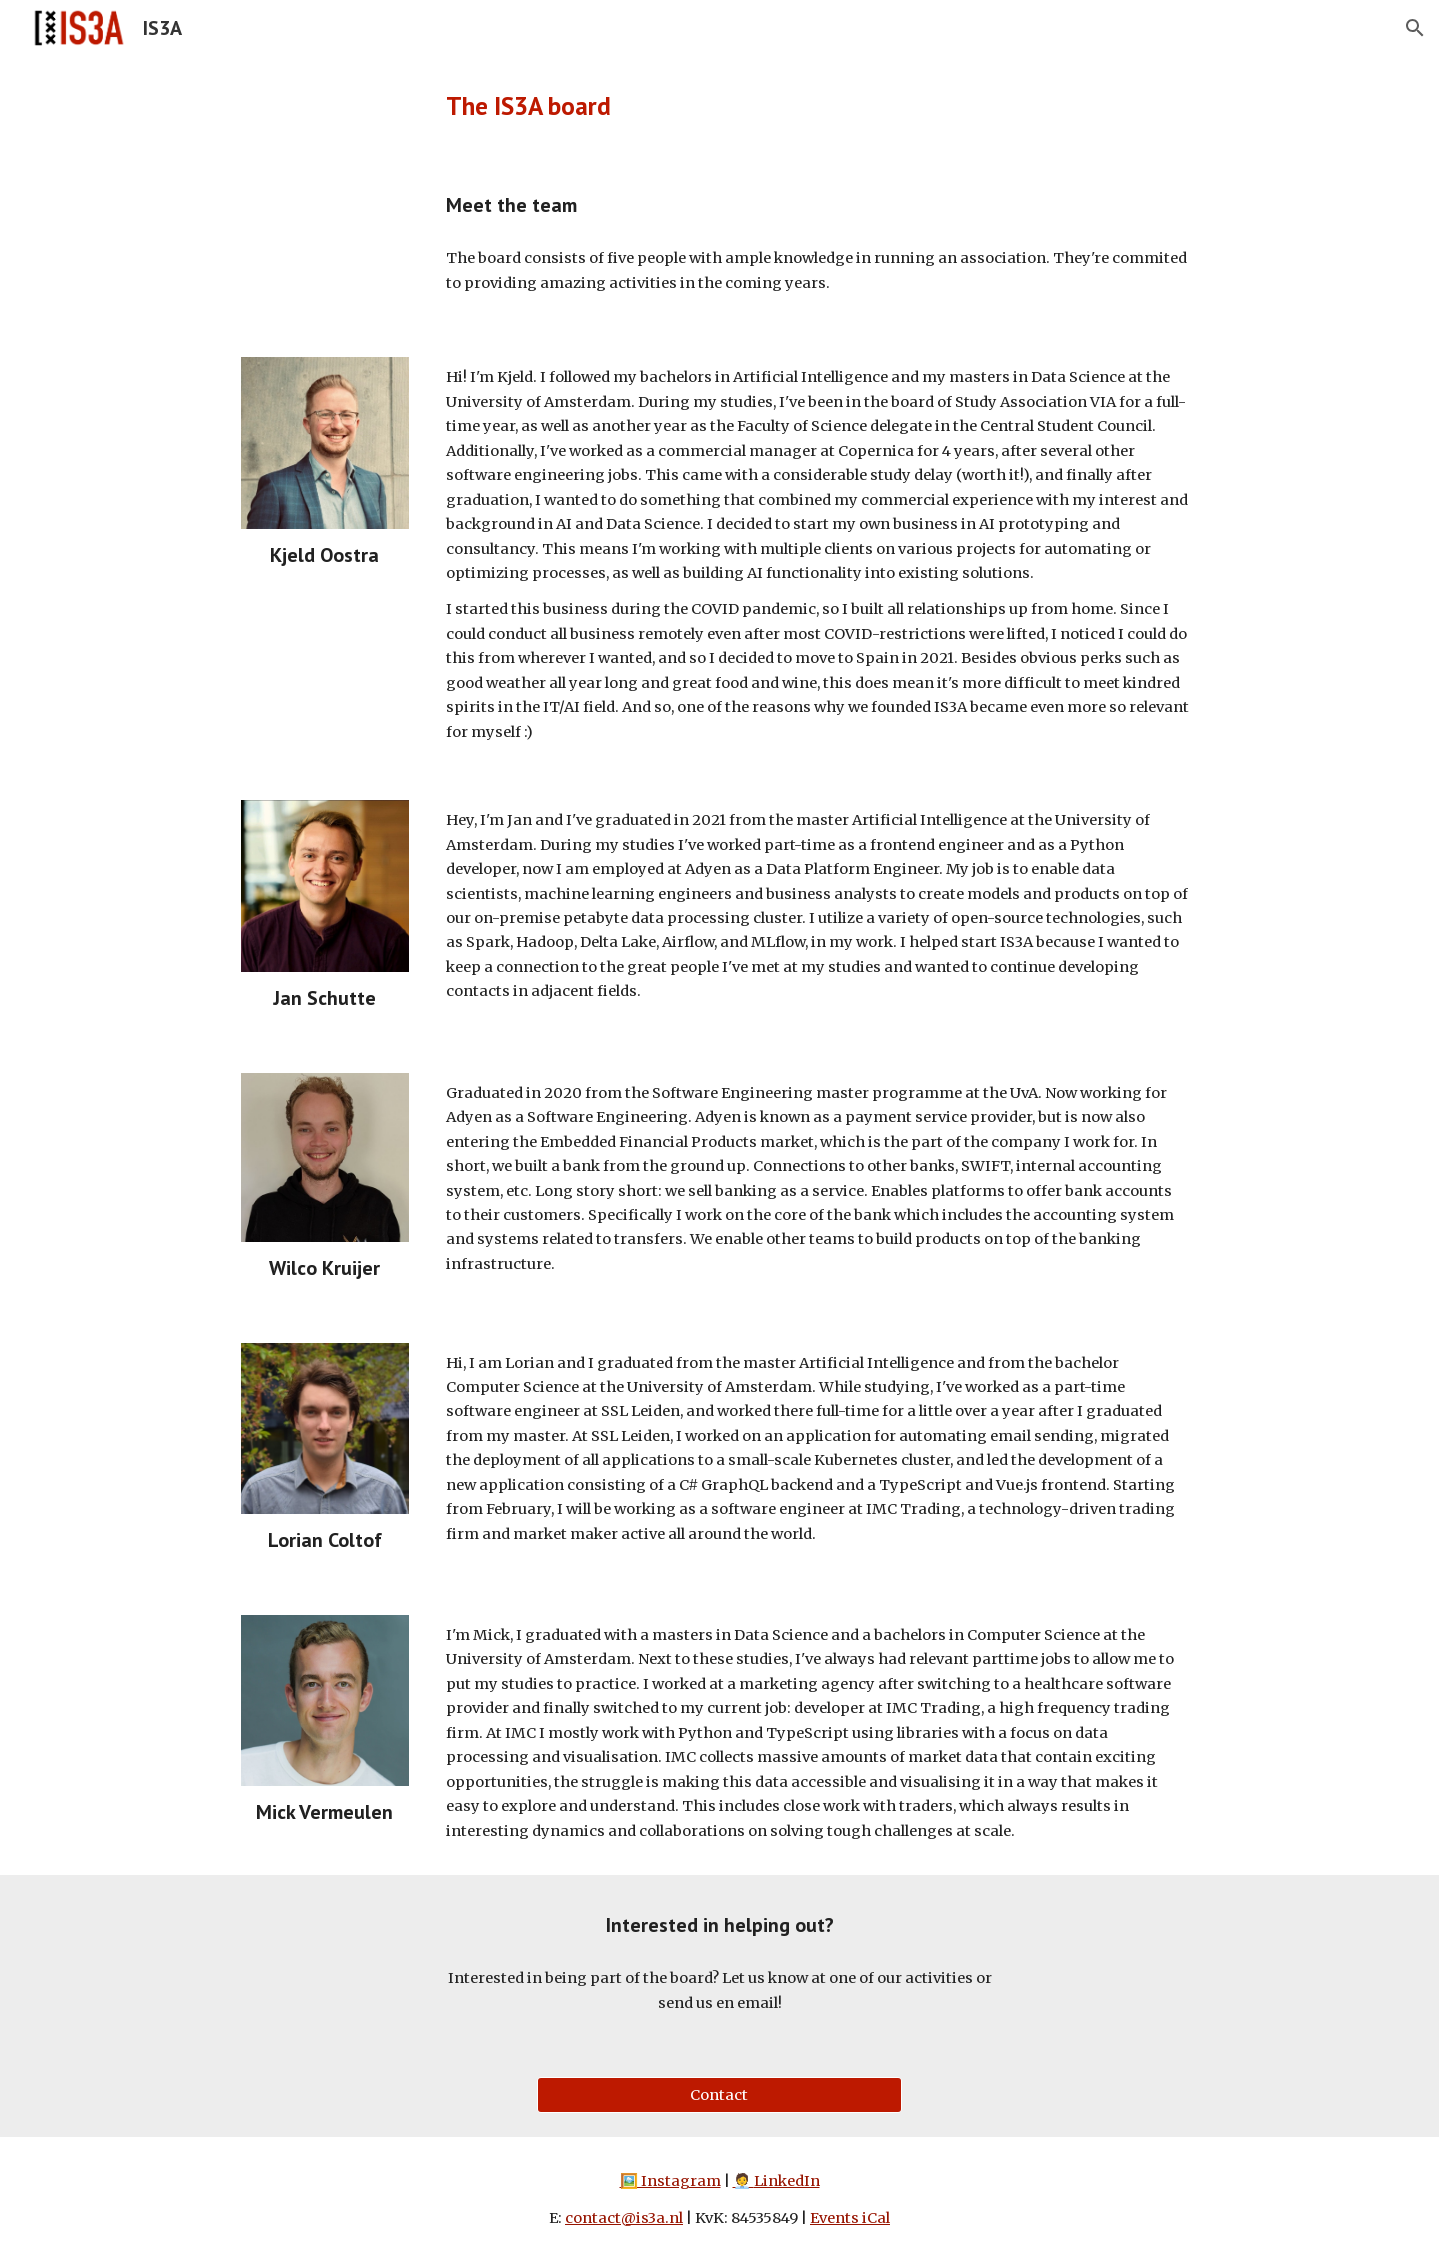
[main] (719, 105)
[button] (1415, 28)
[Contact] (719, 2094)
